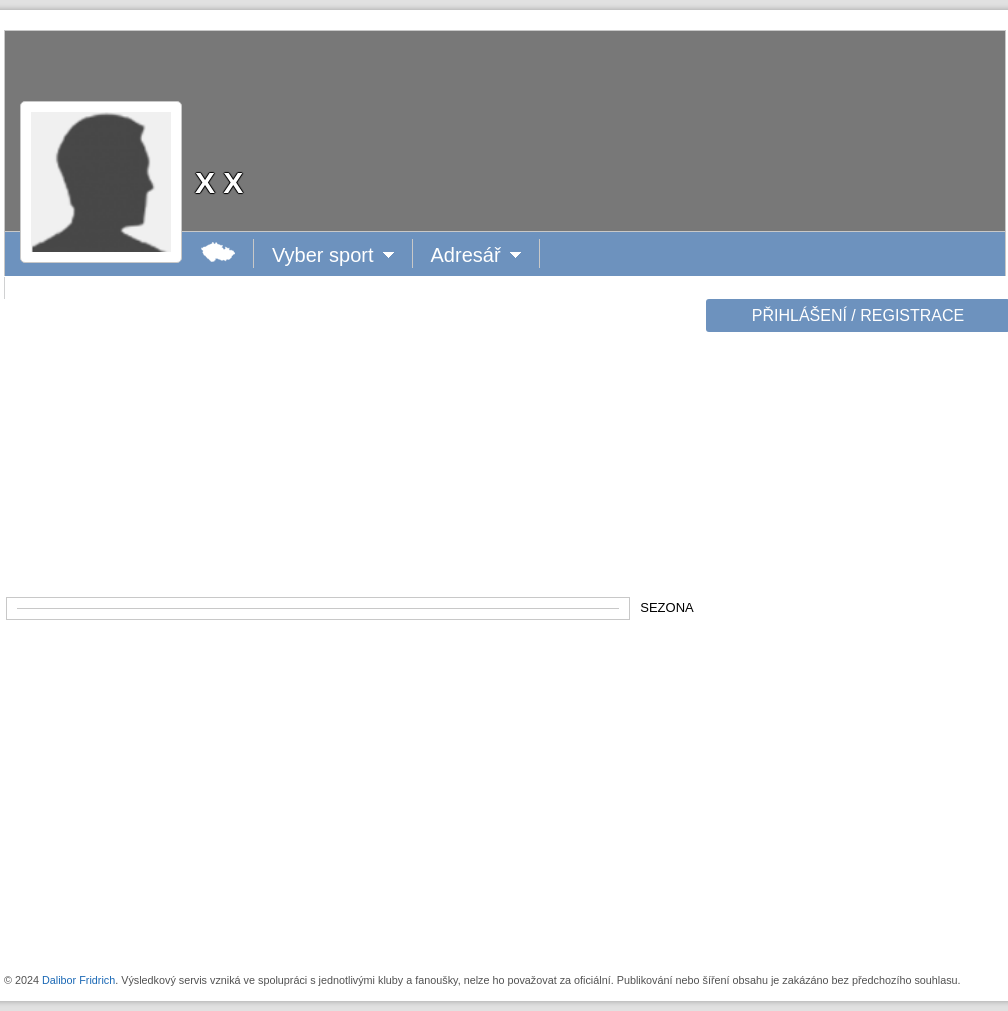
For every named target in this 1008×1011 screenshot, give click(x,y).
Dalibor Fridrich (78, 980)
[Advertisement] (856, 652)
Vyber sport (324, 255)
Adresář (474, 255)
